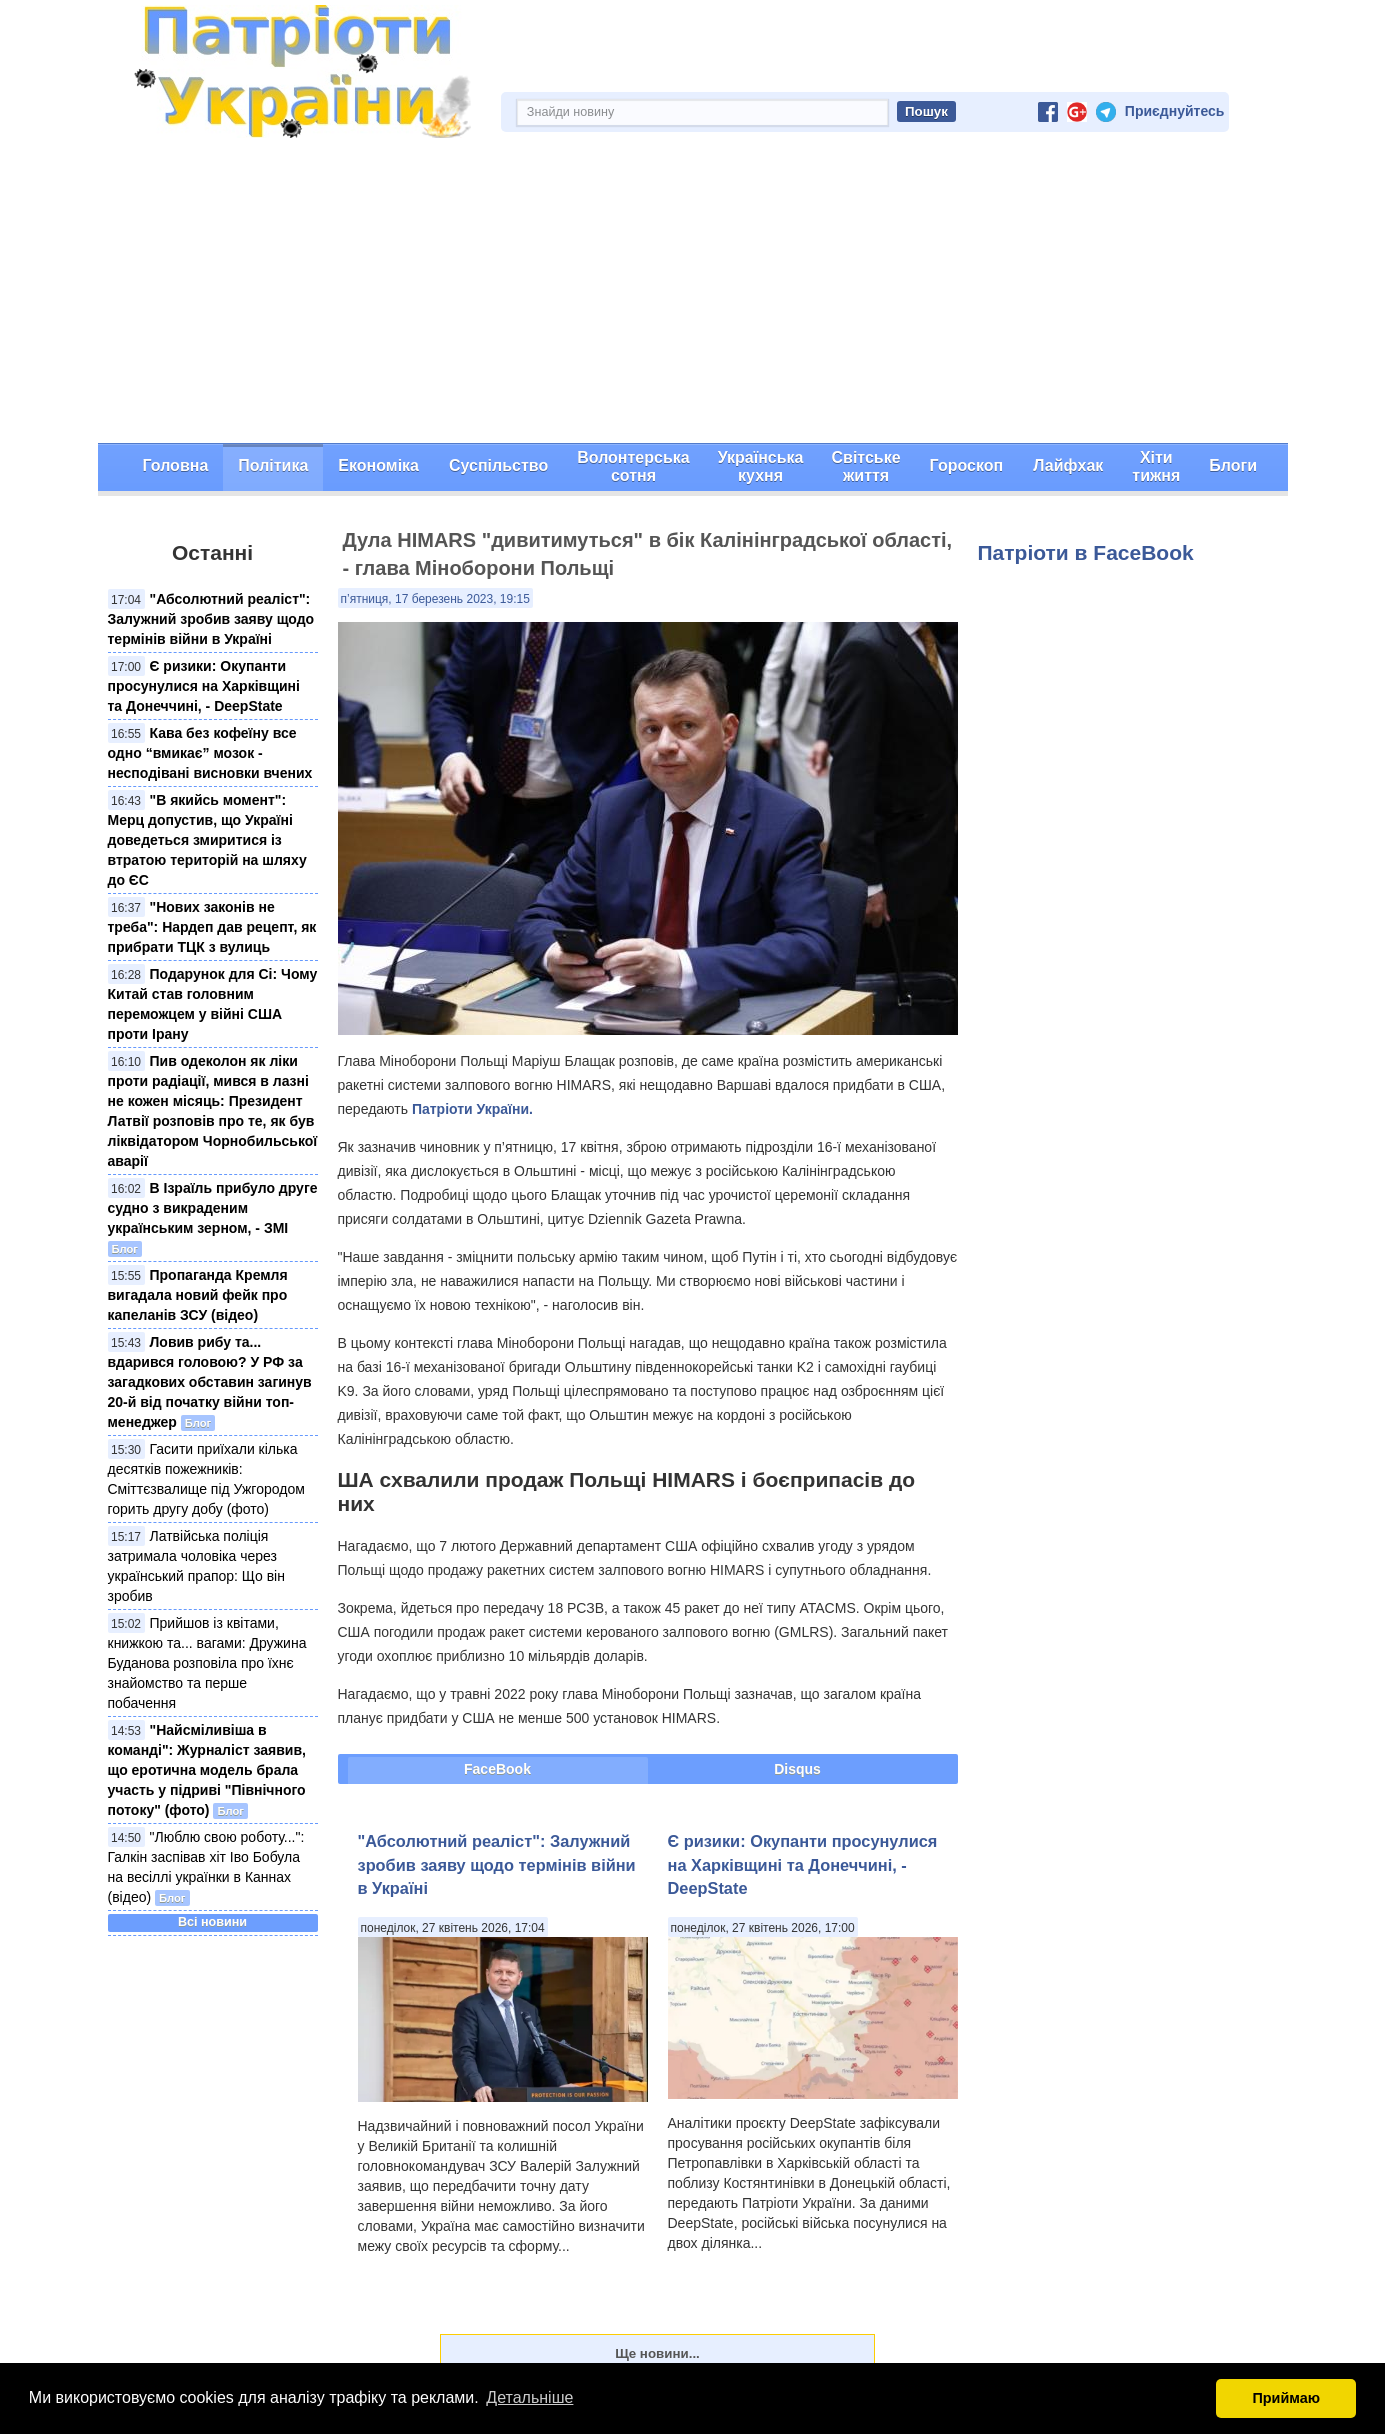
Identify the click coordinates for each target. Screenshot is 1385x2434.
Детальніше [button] (529, 2397)
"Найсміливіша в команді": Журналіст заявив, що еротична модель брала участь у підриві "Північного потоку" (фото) (207, 1770)
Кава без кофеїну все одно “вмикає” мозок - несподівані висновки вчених (210, 753)
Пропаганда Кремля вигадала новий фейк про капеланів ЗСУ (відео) (198, 1295)
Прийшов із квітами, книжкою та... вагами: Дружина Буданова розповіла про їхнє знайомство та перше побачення (207, 1663)
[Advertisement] (693, 293)
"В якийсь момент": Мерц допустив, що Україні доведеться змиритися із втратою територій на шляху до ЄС (207, 840)
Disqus (797, 1769)
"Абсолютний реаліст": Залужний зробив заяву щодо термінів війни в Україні (211, 619)
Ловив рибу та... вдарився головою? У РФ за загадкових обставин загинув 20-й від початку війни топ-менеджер (210, 1382)
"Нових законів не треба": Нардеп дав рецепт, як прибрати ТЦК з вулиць (212, 927)
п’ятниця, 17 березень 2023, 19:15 (435, 599)
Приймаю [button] (1286, 2398)
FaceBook (497, 1769)
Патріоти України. (472, 1109)
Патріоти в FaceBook (1086, 552)
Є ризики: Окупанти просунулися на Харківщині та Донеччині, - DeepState (204, 686)
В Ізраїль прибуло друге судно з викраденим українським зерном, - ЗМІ (213, 1208)
